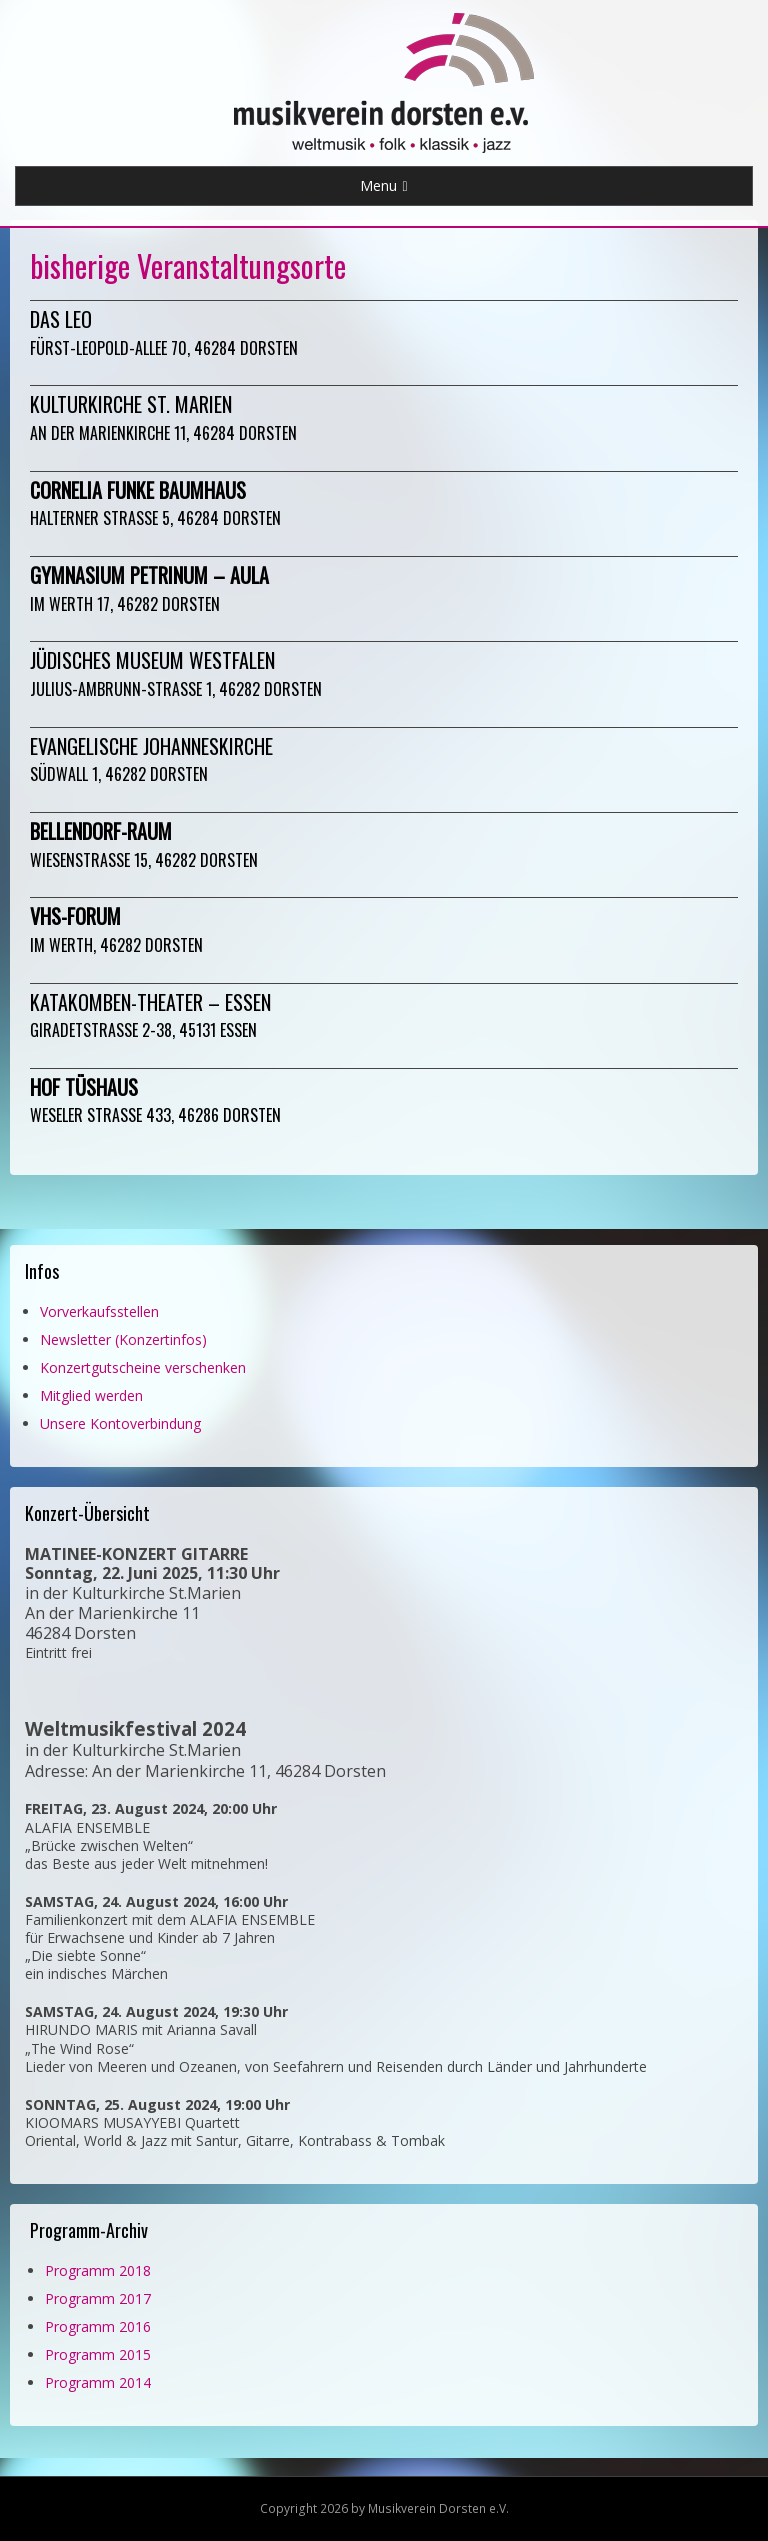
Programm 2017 (98, 2298)
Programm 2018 (98, 2270)
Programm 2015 (98, 2354)
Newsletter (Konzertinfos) (123, 1339)
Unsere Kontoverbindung (120, 1423)
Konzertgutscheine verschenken (143, 1367)
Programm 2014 (98, 2382)
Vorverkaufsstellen (99, 1311)
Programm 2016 (98, 2326)
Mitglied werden (91, 1395)
